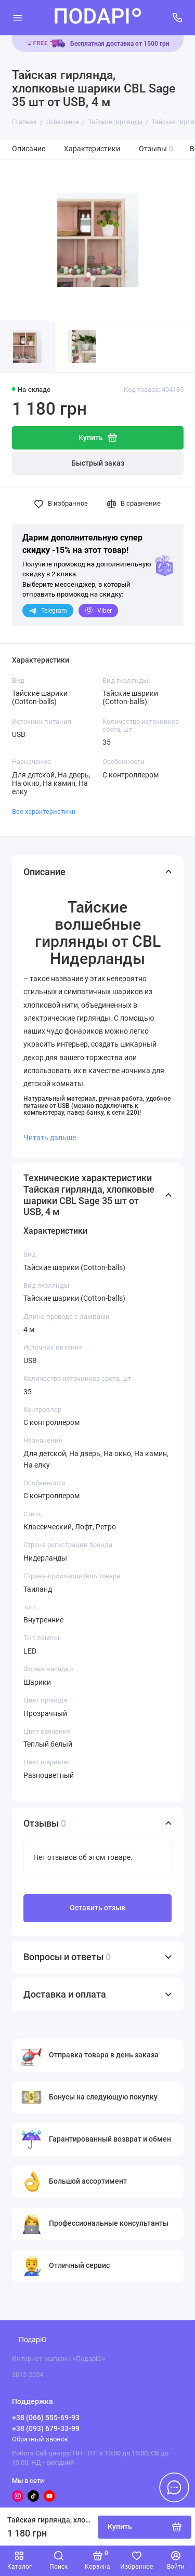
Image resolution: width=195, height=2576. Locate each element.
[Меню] (17, 17)
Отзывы (156, 148)
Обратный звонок (40, 2439)
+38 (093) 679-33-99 (46, 2428)
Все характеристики (44, 811)
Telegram (48, 610)
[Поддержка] (178, 17)
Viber (98, 610)
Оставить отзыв (97, 1908)
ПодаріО (33, 2339)
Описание (28, 148)
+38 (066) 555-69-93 (46, 2417)
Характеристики (92, 148)
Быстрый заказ (97, 463)
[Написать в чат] (174, 2487)
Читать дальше (49, 1137)
